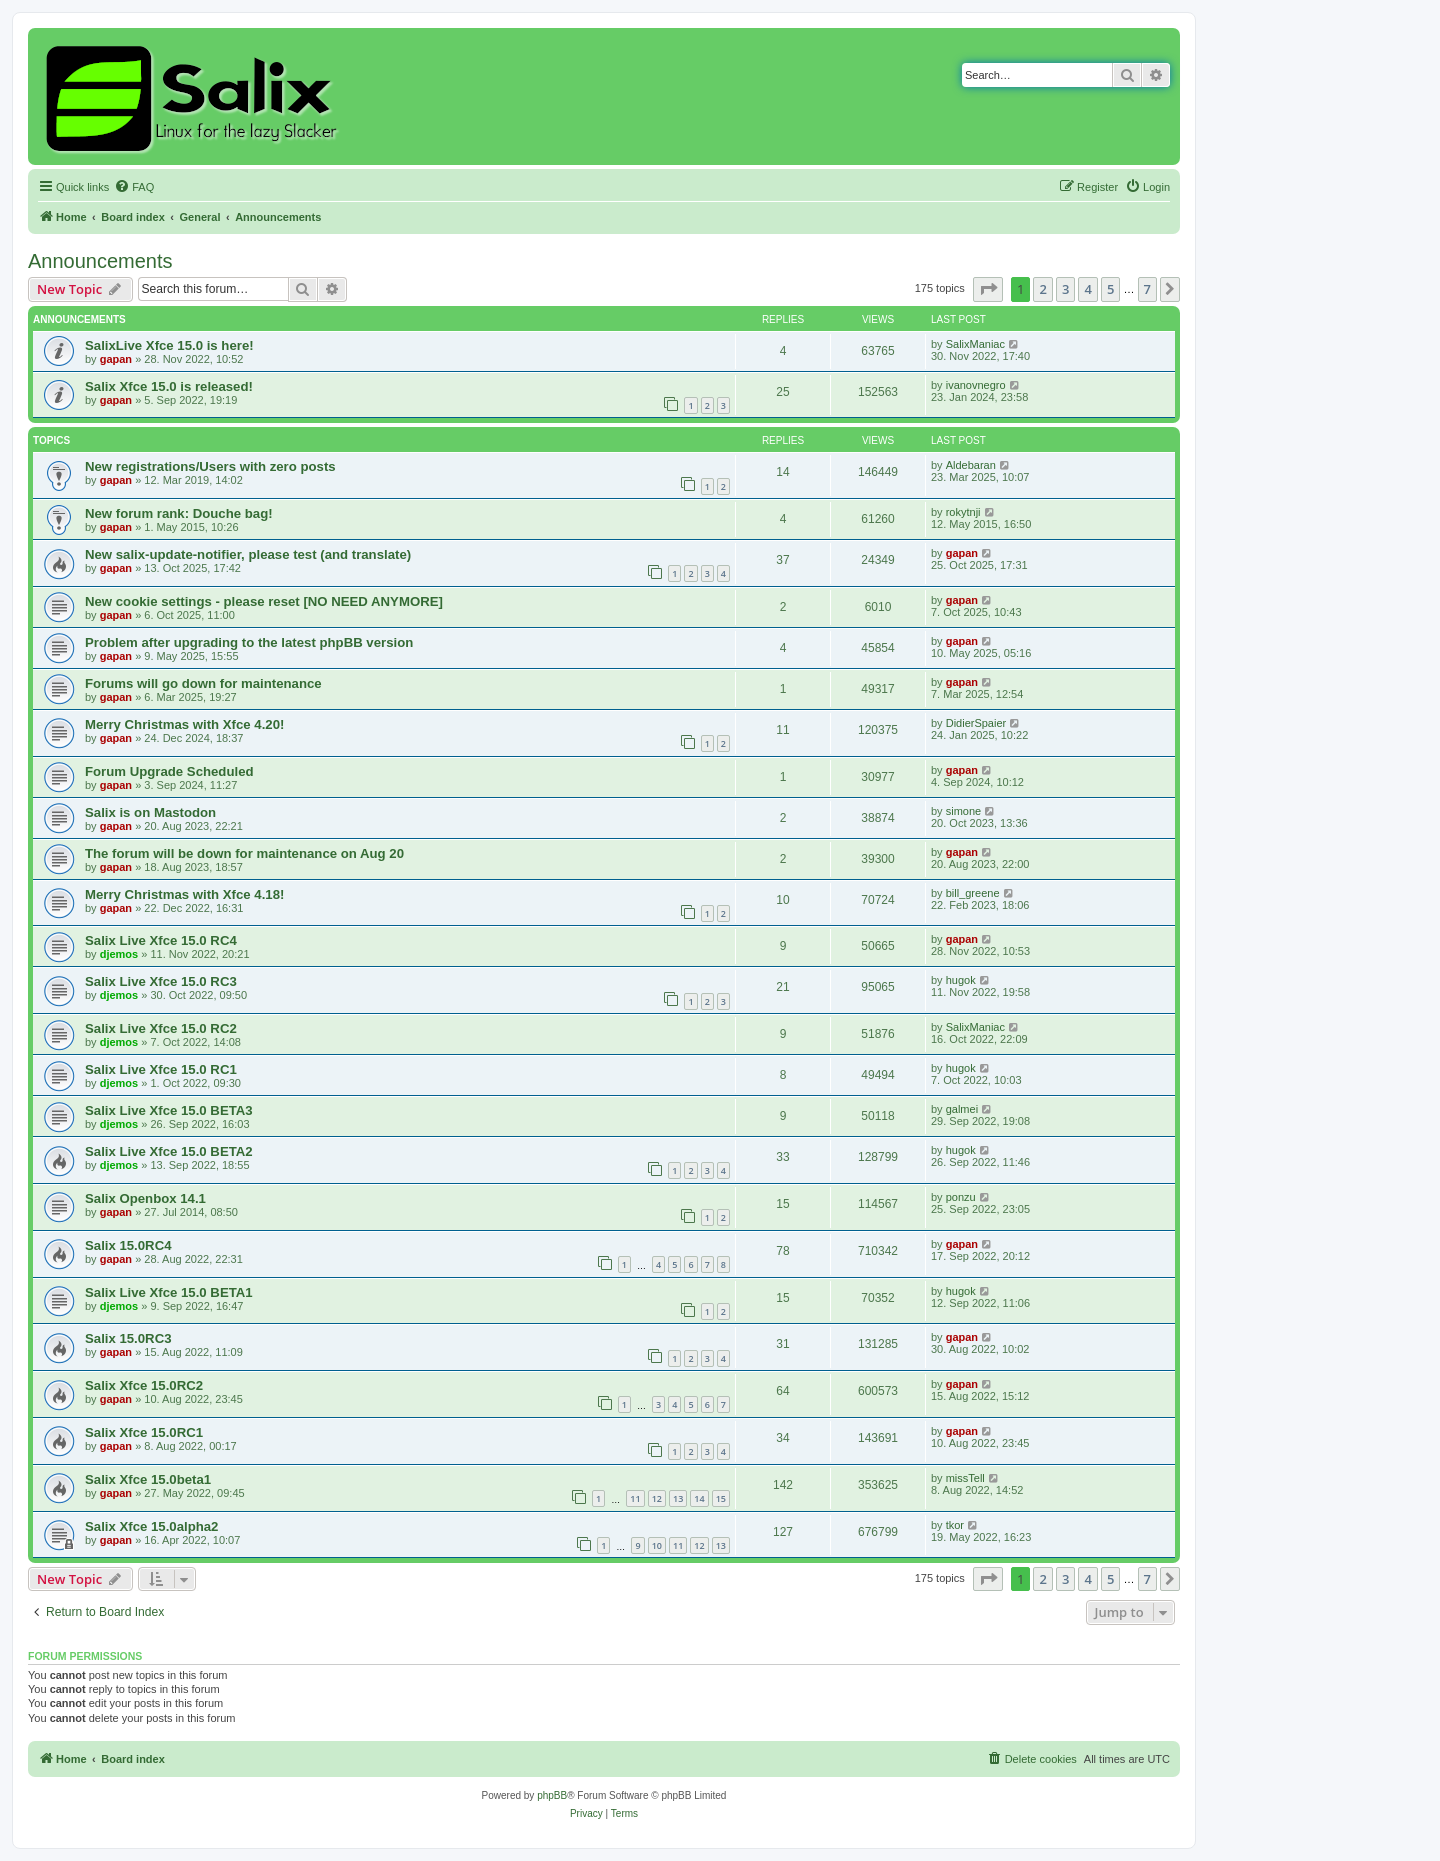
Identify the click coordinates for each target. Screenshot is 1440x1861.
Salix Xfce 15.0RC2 (144, 1385)
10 (657, 1545)
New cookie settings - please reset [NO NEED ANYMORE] (264, 601)
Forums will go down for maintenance (203, 683)
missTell (965, 1478)
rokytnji (963, 512)
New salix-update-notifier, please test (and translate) (248, 554)
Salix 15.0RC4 (128, 1245)
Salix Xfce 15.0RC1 (144, 1432)
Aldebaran (971, 465)
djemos (119, 954)
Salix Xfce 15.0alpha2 (151, 1526)
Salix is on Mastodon (150, 812)
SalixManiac (975, 344)
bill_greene (973, 893)
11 (635, 1498)
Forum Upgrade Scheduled (169, 771)
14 (699, 1498)
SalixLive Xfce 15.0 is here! (169, 345)
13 (678, 1498)
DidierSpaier (976, 723)
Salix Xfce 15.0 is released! (169, 386)
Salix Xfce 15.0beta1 (148, 1479)
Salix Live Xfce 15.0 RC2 (161, 1028)
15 (721, 1498)
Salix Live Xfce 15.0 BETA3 (169, 1110)
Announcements (100, 261)
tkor (955, 1525)
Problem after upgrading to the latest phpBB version (249, 642)
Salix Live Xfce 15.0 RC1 (161, 1069)
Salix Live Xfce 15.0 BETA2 (169, 1151)
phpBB (552, 1795)
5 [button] (1110, 289)
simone (963, 811)
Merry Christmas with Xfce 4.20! (184, 724)
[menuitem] (134, 187)
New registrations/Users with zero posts (210, 466)
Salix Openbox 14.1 (145, 1198)
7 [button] (1147, 289)
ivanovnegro (976, 385)
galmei (962, 1109)
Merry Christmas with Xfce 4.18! (184, 894)
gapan (116, 359)
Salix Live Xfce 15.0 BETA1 (169, 1292)
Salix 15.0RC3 (128, 1338)
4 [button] (1087, 289)
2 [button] (1042, 289)
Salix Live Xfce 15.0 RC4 (161, 940)
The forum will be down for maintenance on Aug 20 (244, 853)
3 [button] (1065, 289)
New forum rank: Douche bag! (179, 513)
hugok (961, 980)
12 (657, 1498)
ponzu (961, 1197)
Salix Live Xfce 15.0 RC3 (161, 981)
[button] (988, 289)
